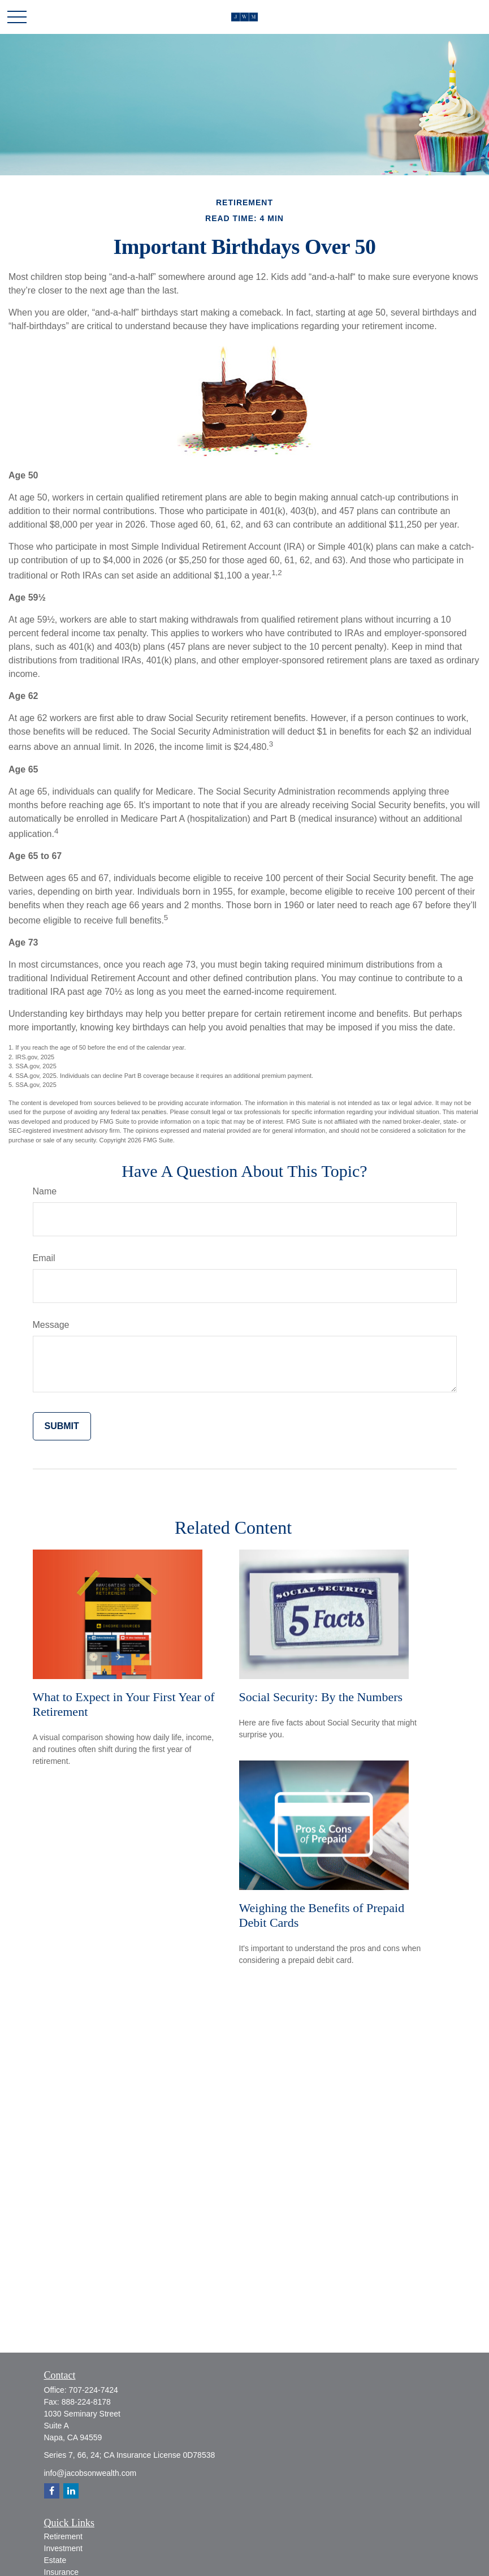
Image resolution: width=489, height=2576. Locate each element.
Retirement (63, 2536)
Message (51, 1325)
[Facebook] (51, 2491)
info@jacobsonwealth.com (90, 2473)
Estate (55, 2560)
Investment (63, 2548)
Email (44, 1258)
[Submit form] (62, 1426)
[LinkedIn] (71, 2491)
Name (45, 1191)
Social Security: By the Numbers (321, 1697)
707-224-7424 (93, 2389)
